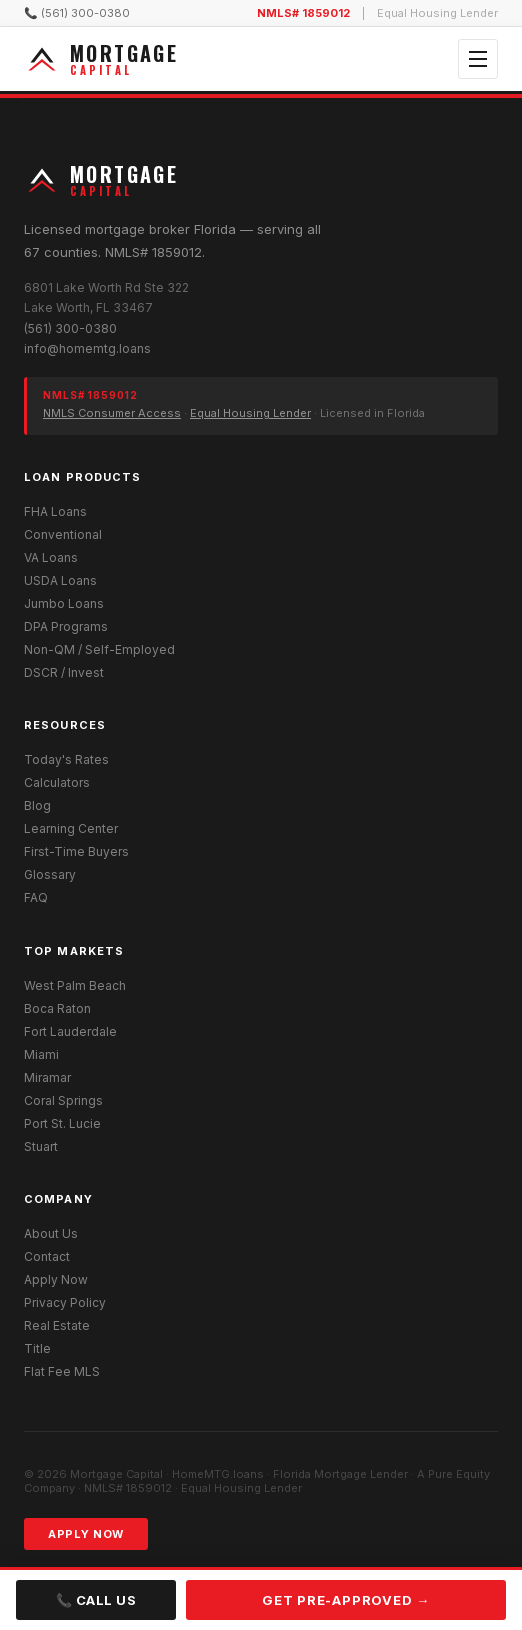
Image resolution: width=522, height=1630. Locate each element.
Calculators (57, 782)
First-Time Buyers (76, 851)
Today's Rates (66, 759)
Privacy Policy (65, 1302)
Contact (47, 1256)
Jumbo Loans (64, 603)
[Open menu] (478, 59)
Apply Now (56, 1279)
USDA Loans (60, 580)
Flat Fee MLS (62, 1371)
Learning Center (71, 828)
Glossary (50, 874)
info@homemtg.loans (87, 348)
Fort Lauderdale (70, 1031)
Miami (41, 1054)
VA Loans (51, 557)
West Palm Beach (75, 985)
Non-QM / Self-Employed (99, 649)
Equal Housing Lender (250, 413)
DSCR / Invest (64, 672)
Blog (37, 805)
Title (37, 1348)
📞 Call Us (96, 1600)
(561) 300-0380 (70, 328)
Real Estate (57, 1325)
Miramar (47, 1077)
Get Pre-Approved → (346, 1600)
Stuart (41, 1146)
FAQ (36, 897)
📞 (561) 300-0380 (77, 13)
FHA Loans (55, 511)
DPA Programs (66, 626)
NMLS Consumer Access (112, 413)
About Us (51, 1233)
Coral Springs (63, 1100)
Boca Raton (57, 1008)
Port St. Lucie (62, 1123)
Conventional (63, 534)
